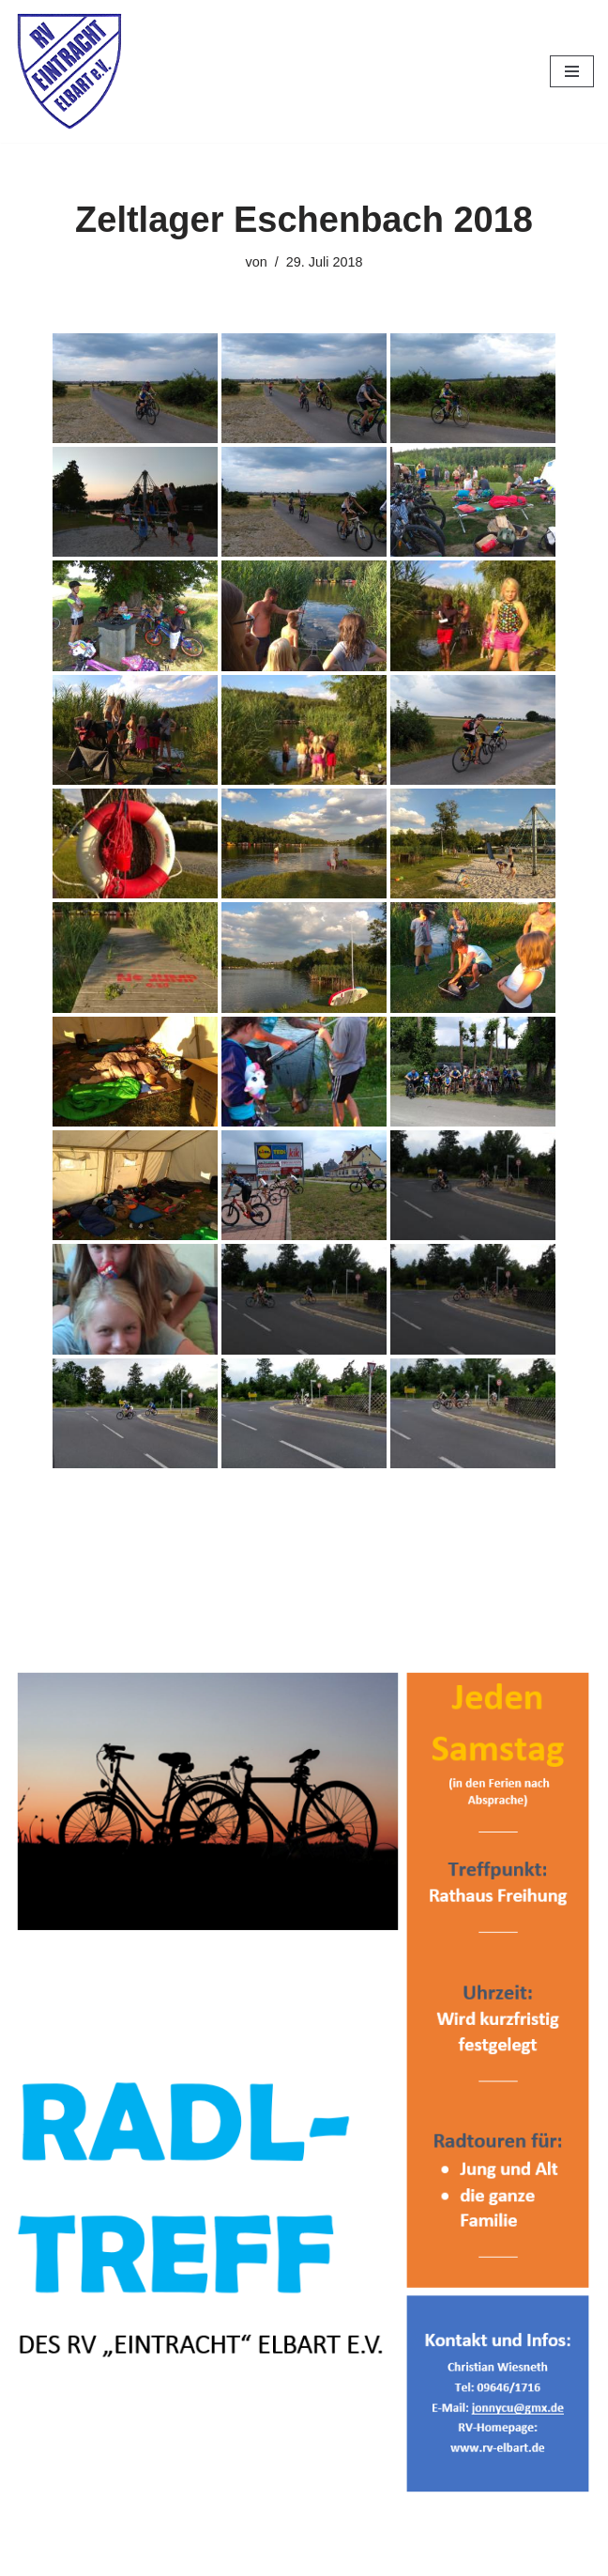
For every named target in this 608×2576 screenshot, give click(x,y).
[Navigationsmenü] (572, 71)
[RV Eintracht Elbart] (70, 71)
